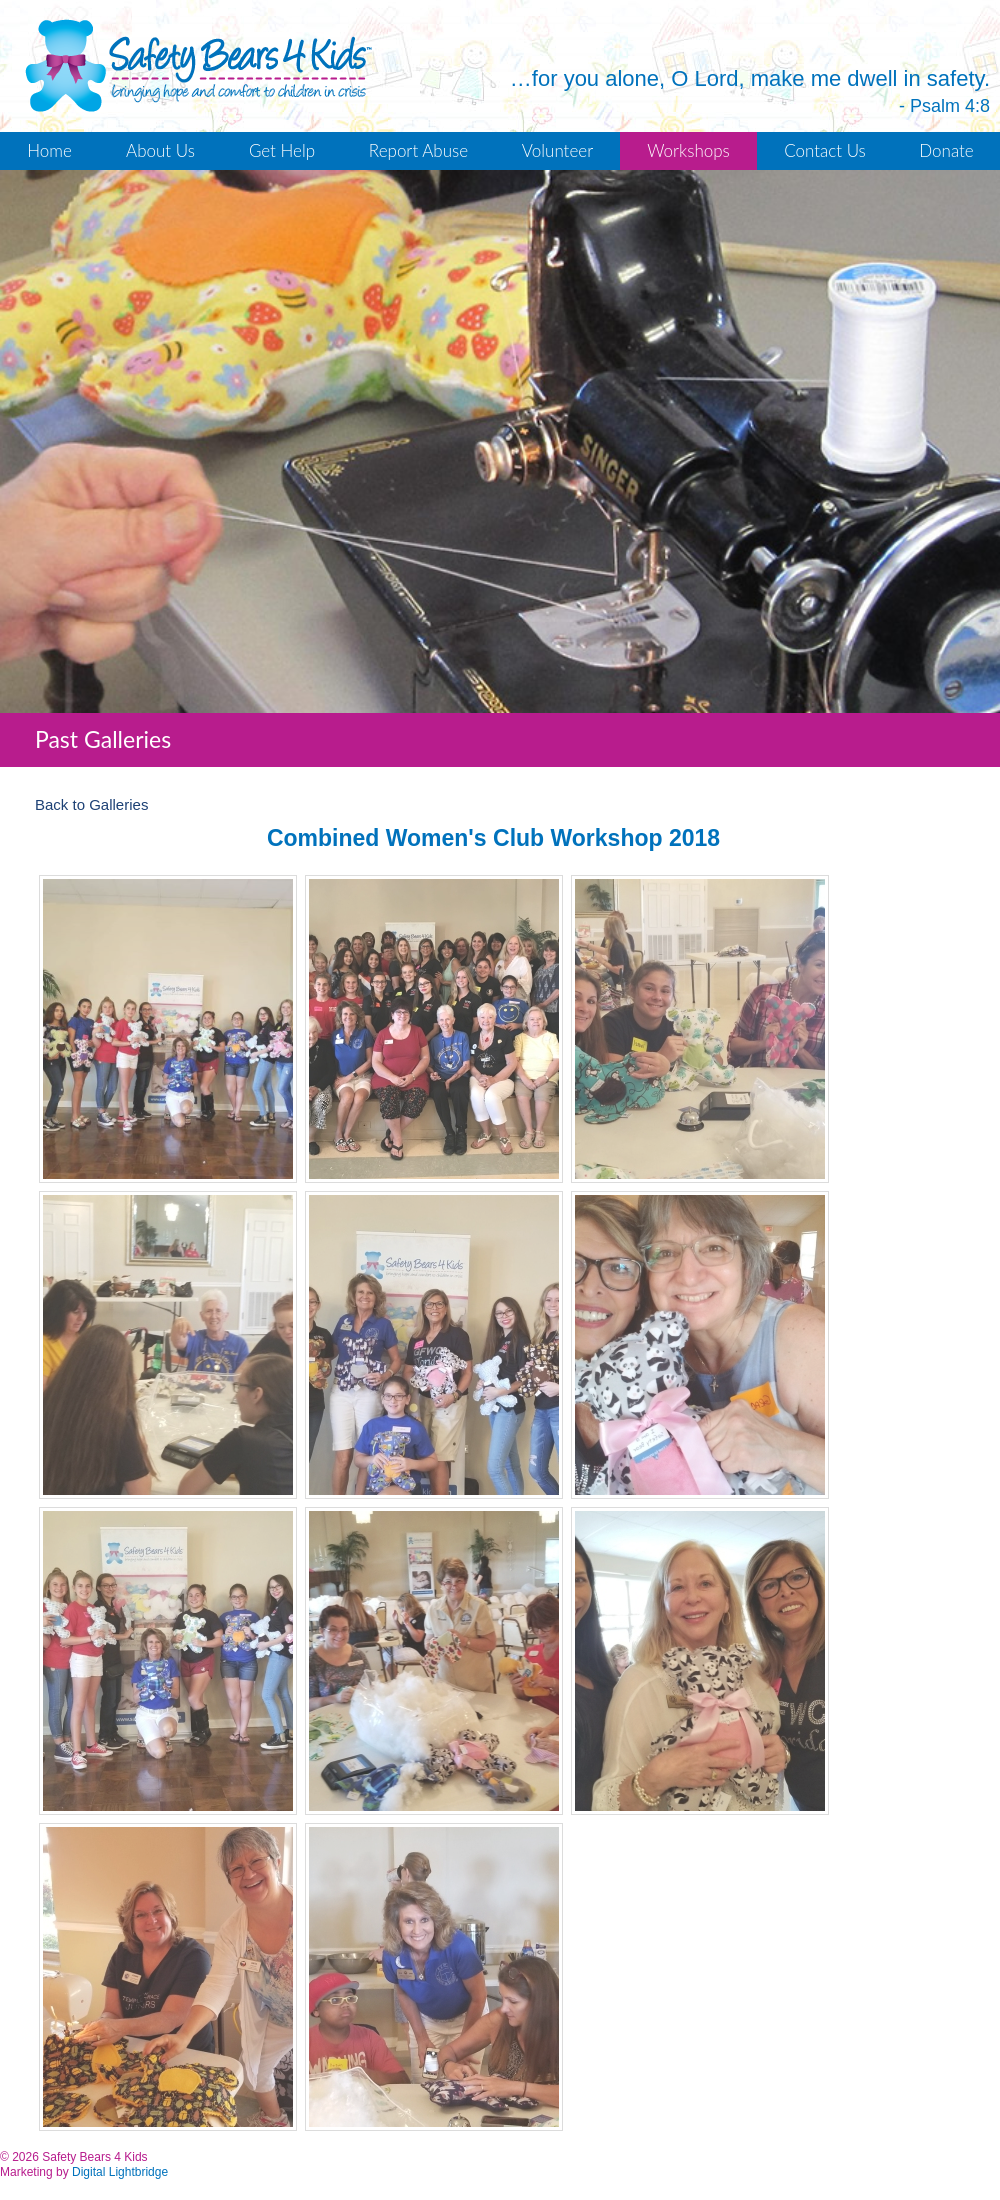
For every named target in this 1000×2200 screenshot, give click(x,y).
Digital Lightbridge (120, 2172)
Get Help (282, 150)
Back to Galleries (91, 804)
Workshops (688, 150)
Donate (946, 150)
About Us (160, 150)
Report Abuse (418, 150)
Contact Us (825, 150)
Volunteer (557, 150)
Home (49, 150)
